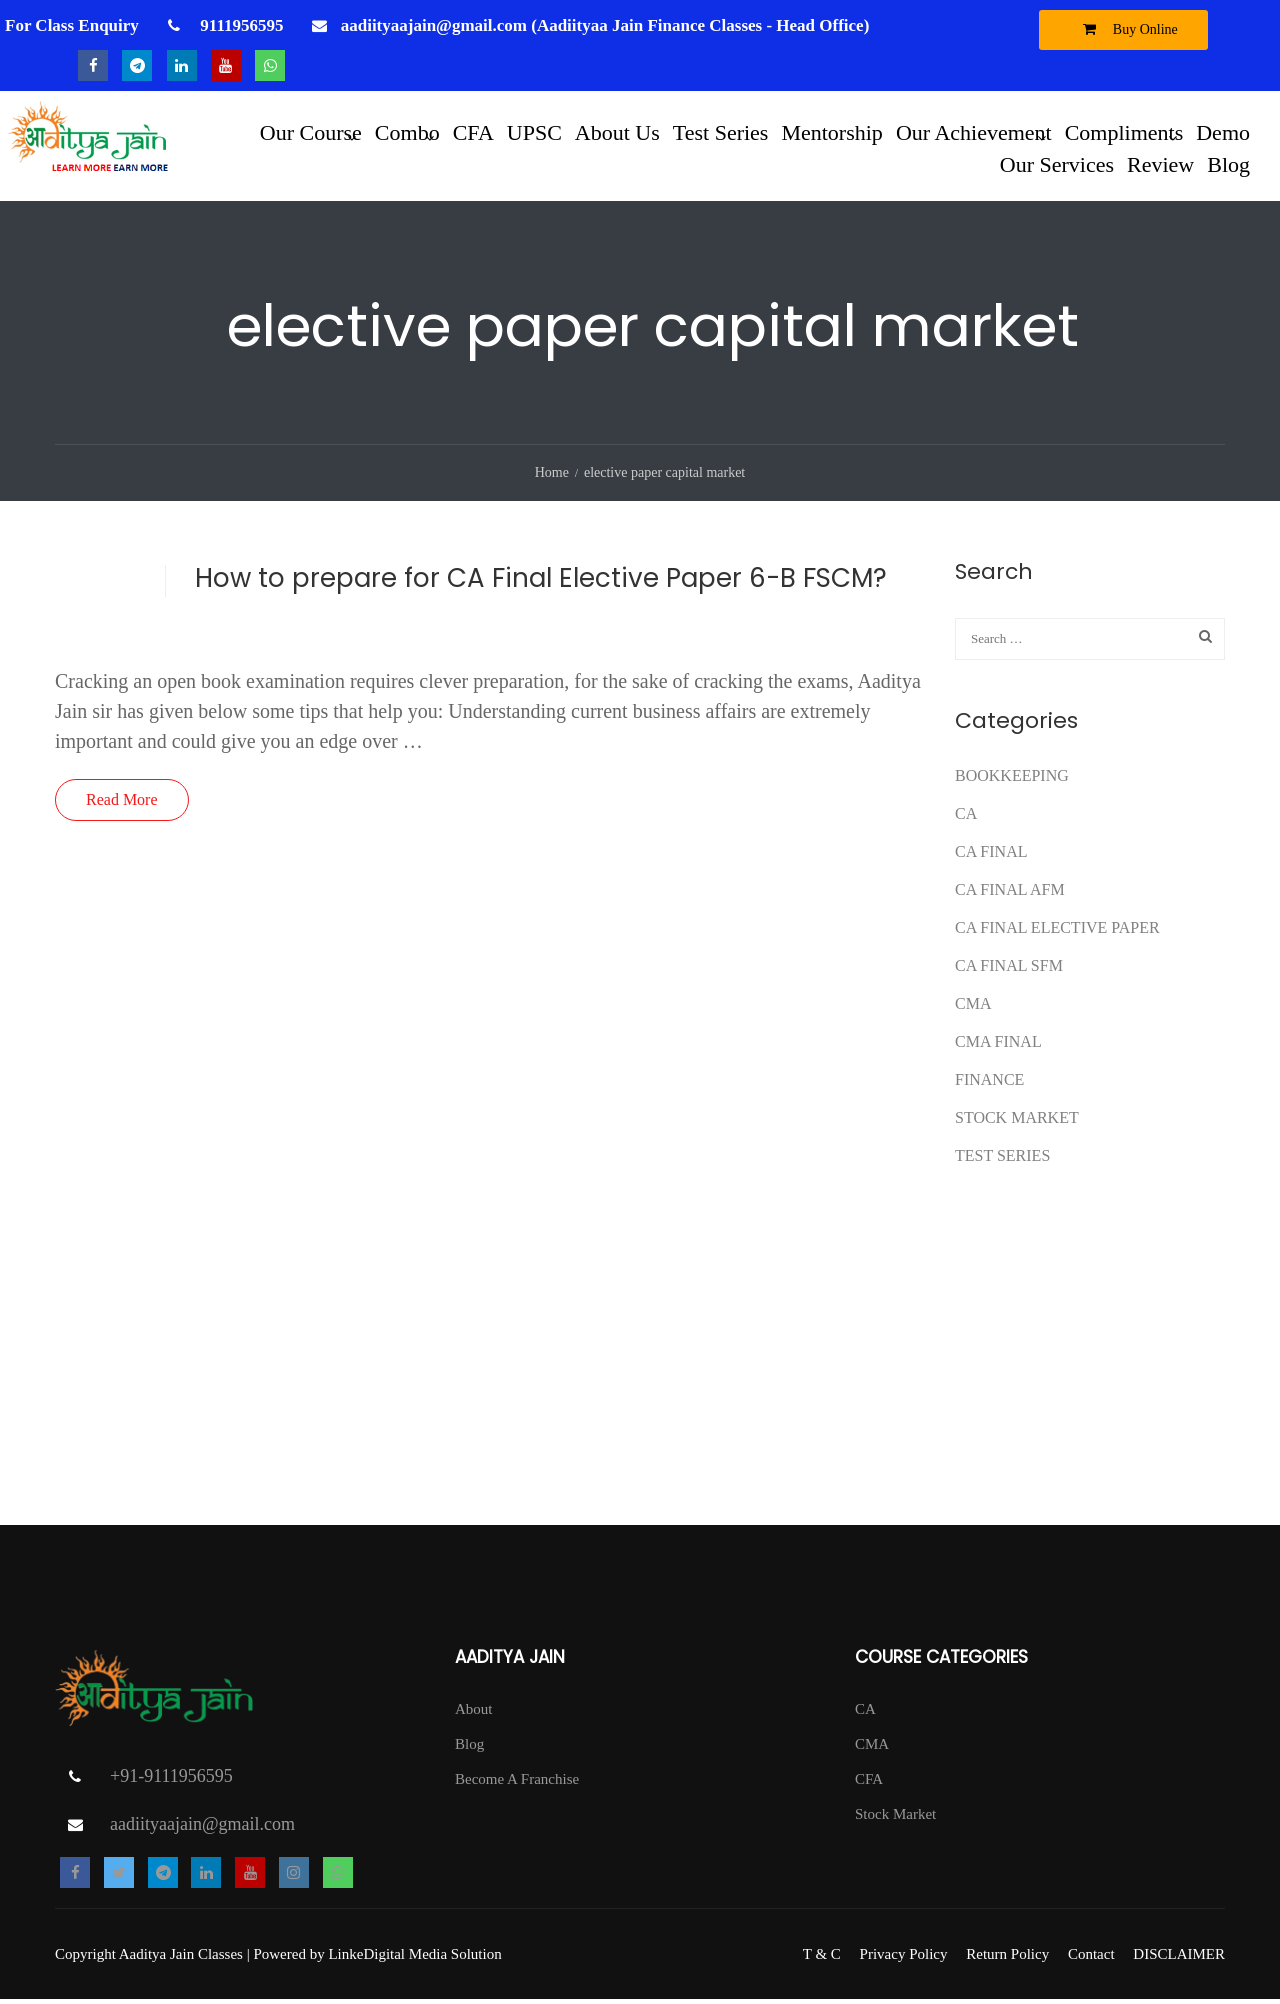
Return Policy (1007, 1959)
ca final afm (1010, 893)
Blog (1228, 163)
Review (1160, 163)
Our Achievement (974, 131)
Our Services (1057, 163)
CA (966, 817)
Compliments (1124, 131)
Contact (1091, 1959)
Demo (1223, 131)
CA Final (991, 855)
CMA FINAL (998, 1045)
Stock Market (1017, 1121)
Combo (407, 131)
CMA (973, 1007)
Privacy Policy (904, 1959)
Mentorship (831, 131)
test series (1002, 1159)
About (474, 1713)
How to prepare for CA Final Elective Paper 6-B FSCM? (541, 582)
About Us (617, 131)
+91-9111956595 (171, 1781)
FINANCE (989, 1083)
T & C (822, 1959)
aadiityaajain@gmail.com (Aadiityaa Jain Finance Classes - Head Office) (605, 25)
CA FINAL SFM (1009, 969)
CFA (473, 131)
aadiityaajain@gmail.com (202, 1829)
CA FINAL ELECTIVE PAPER (1057, 931)
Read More (122, 803)
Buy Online (1125, 29)
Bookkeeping (1012, 779)
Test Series (721, 131)
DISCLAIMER (1179, 1959)
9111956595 (239, 25)
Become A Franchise (517, 1783)
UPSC (534, 131)
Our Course (311, 131)
